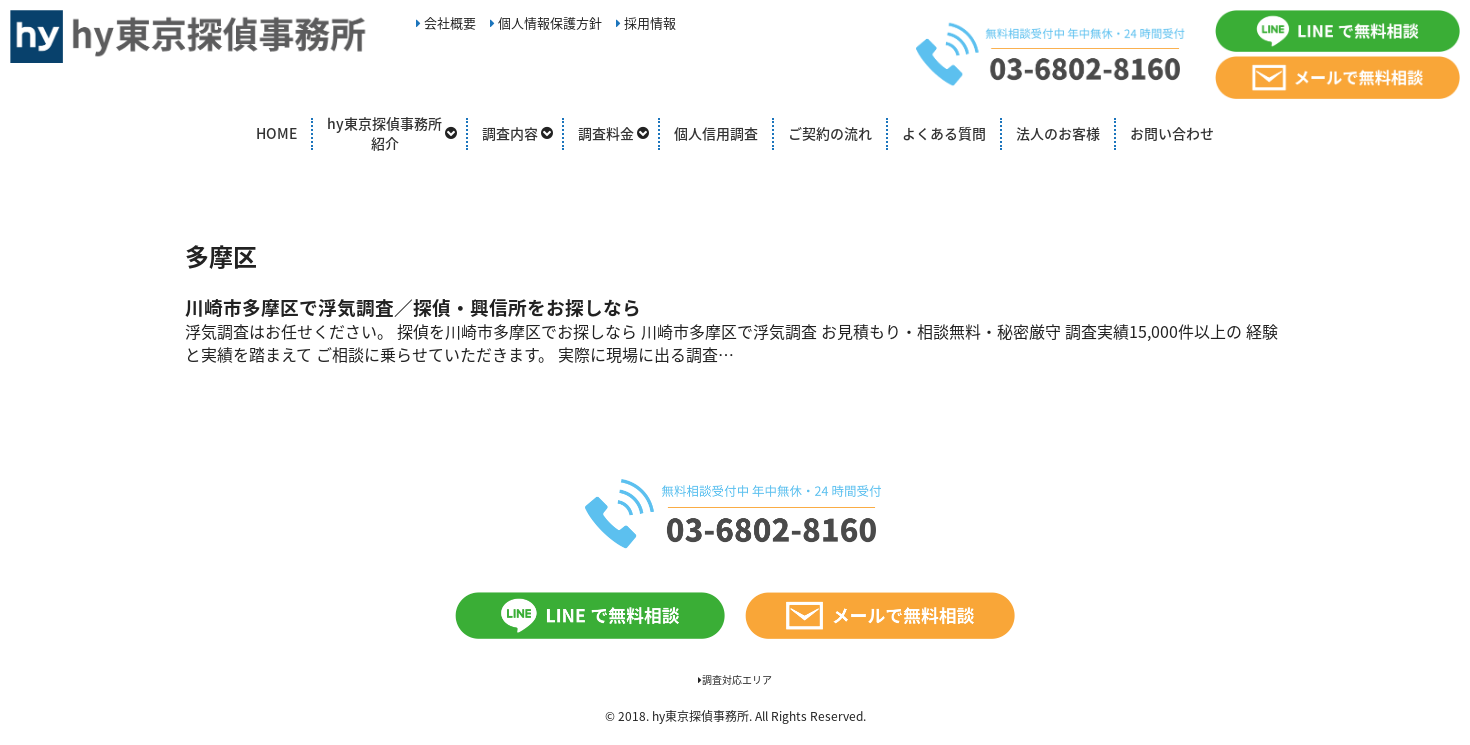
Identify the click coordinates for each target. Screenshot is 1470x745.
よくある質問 (944, 133)
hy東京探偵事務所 (700, 716)
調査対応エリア (735, 679)
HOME (276, 133)
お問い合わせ (1172, 133)
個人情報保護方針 (546, 22)
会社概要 (446, 22)
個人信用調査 (716, 133)
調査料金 (606, 133)
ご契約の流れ (830, 133)
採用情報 (646, 22)
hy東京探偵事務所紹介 (384, 133)
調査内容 (510, 133)
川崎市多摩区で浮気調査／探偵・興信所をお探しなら (413, 307)
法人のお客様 (1058, 133)
